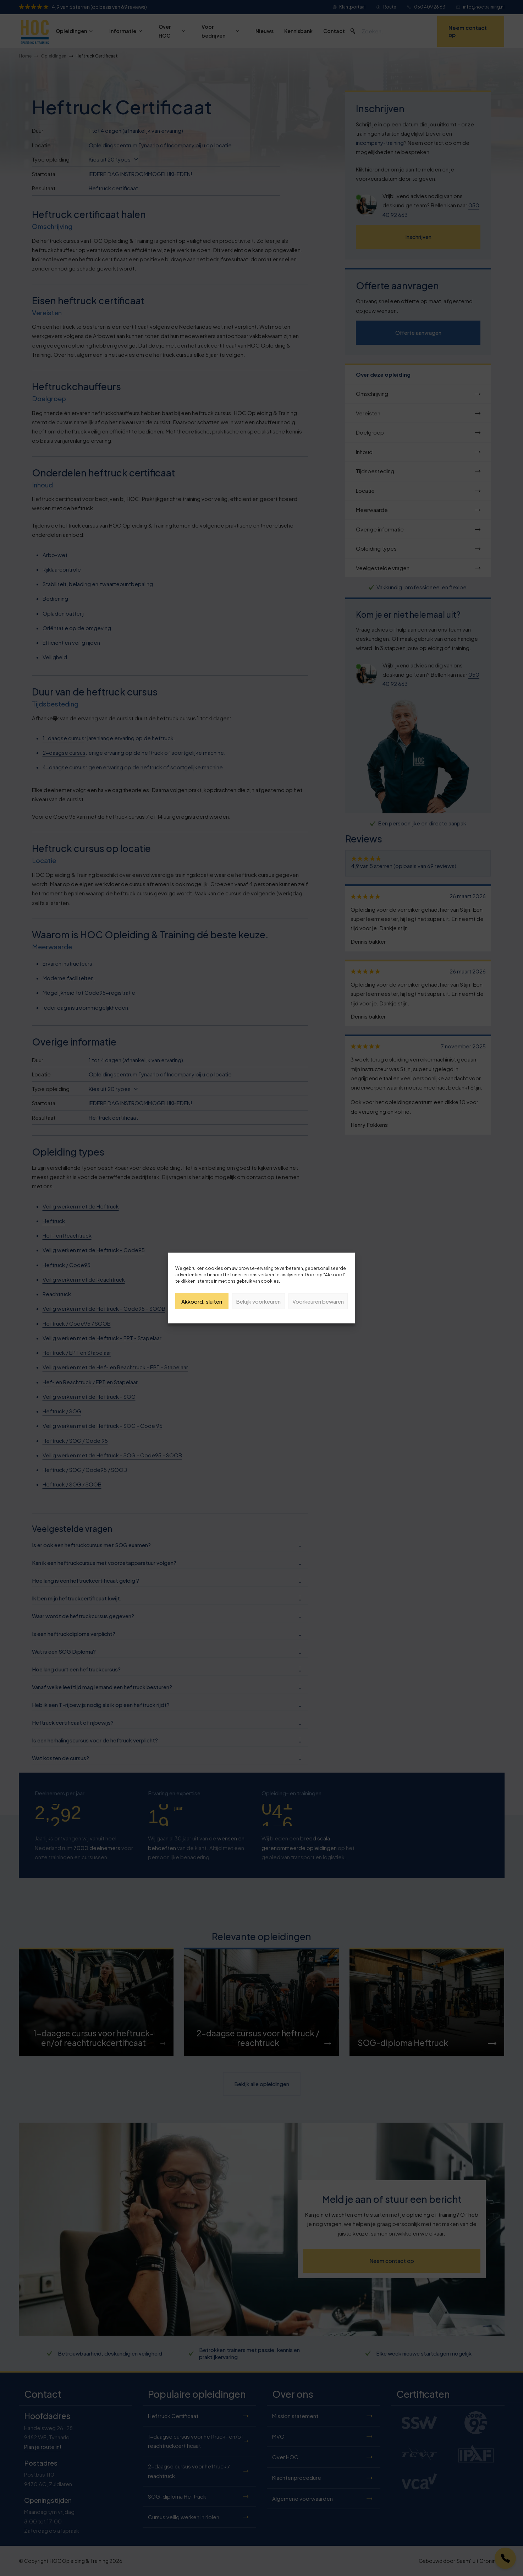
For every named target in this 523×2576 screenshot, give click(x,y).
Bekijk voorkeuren (258, 1301)
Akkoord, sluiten (201, 1301)
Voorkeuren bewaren (318, 1301)
